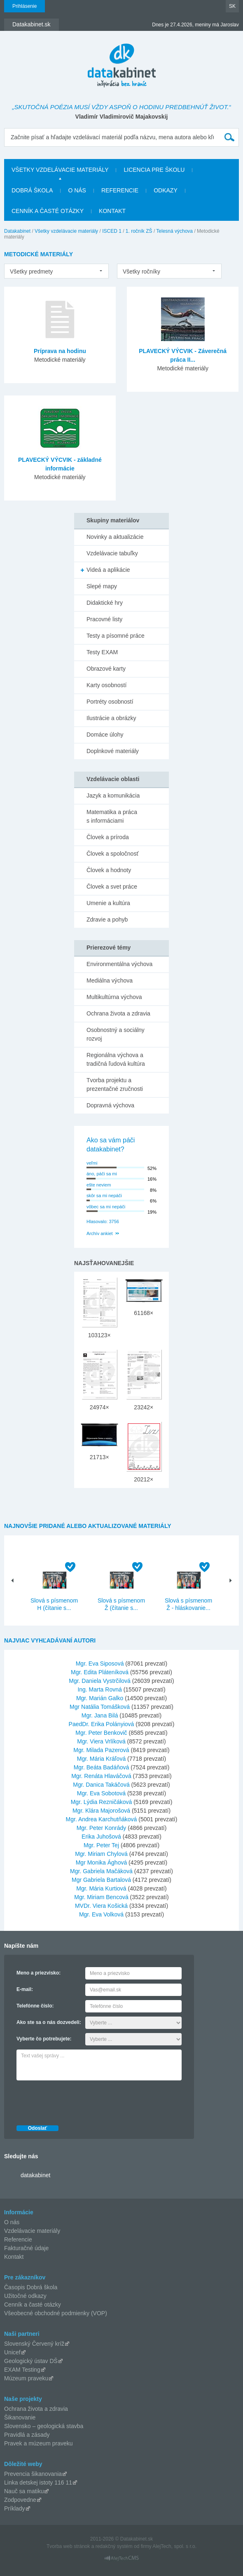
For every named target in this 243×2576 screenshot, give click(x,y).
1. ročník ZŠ (139, 231)
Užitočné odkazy (25, 2296)
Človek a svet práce (111, 886)
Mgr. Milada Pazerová (101, 1750)
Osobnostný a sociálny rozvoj (115, 1034)
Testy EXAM (102, 652)
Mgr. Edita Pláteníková (100, 1672)
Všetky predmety (31, 271)
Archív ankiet (99, 1233)
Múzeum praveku (26, 2378)
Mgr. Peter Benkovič (101, 1732)
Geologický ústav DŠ (31, 2361)
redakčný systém (114, 2546)
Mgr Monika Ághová (101, 1862)
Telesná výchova (174, 231)
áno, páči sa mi (101, 1173)
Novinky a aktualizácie (115, 536)
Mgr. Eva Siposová (100, 1663)
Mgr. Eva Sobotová (101, 1793)
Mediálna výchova (109, 980)
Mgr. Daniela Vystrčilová (100, 1681)
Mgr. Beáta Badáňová (101, 1767)
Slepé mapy (101, 586)
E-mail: (24, 1989)
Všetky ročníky (141, 271)
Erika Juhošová (101, 1836)
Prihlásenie (24, 6)
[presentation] (79, 2101)
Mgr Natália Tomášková (100, 1706)
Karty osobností (106, 685)
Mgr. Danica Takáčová (101, 1784)
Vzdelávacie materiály (32, 2230)
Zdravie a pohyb (107, 919)
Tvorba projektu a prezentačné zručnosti (114, 1084)
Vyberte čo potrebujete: (44, 2039)
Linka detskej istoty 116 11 (38, 2482)
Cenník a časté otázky (48, 211)
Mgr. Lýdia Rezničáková (101, 1802)
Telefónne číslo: (35, 2006)
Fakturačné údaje (26, 2248)
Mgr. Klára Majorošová (101, 1810)
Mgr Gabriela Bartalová (101, 1879)
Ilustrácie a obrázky (111, 718)
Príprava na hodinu (60, 351)
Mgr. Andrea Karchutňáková (101, 1819)
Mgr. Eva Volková (101, 1914)
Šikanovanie (19, 2417)
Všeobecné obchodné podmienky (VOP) (55, 2313)
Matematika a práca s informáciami (111, 816)
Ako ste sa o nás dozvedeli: (48, 2022)
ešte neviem (98, 1184)
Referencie (119, 190)
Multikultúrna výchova (114, 997)
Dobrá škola (32, 190)
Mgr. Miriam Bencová (101, 1897)
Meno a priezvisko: (38, 1973)
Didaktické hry (104, 602)
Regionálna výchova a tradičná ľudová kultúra (115, 1059)
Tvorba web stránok (68, 2546)
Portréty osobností (109, 701)
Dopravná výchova (110, 1105)
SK (232, 6)
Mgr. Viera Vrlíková (101, 1741)
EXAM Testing (22, 2369)
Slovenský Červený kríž (34, 2343)
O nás (77, 190)
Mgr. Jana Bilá (100, 1715)
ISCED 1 (112, 231)
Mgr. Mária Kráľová (101, 1758)
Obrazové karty (106, 668)
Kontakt (112, 211)
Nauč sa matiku (24, 2491)
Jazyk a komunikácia (113, 795)
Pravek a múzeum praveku (38, 2443)
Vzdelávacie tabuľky (112, 553)
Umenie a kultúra (108, 903)
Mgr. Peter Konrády (101, 1828)
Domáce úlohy (105, 734)
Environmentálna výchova (119, 964)
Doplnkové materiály (112, 751)
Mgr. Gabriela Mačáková (101, 1871)
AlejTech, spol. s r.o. (174, 2546)
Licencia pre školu (154, 169)
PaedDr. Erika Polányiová (101, 1724)
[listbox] (56, 271)
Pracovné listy (104, 619)
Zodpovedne (20, 2499)
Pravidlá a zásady (27, 2434)
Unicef (12, 2352)
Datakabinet (17, 231)
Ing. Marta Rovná (99, 1689)
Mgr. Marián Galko (99, 1698)
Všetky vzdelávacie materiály (60, 169)
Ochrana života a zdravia (118, 1013)
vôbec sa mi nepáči (105, 1206)
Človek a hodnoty (108, 870)
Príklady (14, 2508)
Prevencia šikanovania (33, 2474)
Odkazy (166, 190)
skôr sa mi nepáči (104, 1195)
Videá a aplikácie (108, 569)
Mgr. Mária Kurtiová (101, 1888)
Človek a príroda (107, 837)
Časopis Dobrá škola (30, 2287)
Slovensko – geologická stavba (43, 2426)
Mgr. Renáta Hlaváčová (101, 1776)
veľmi (91, 1162)
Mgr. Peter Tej (101, 1845)
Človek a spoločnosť (112, 853)
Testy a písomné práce (115, 635)
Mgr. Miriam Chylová (101, 1854)
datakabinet (35, 2175)
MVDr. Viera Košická (101, 1905)
